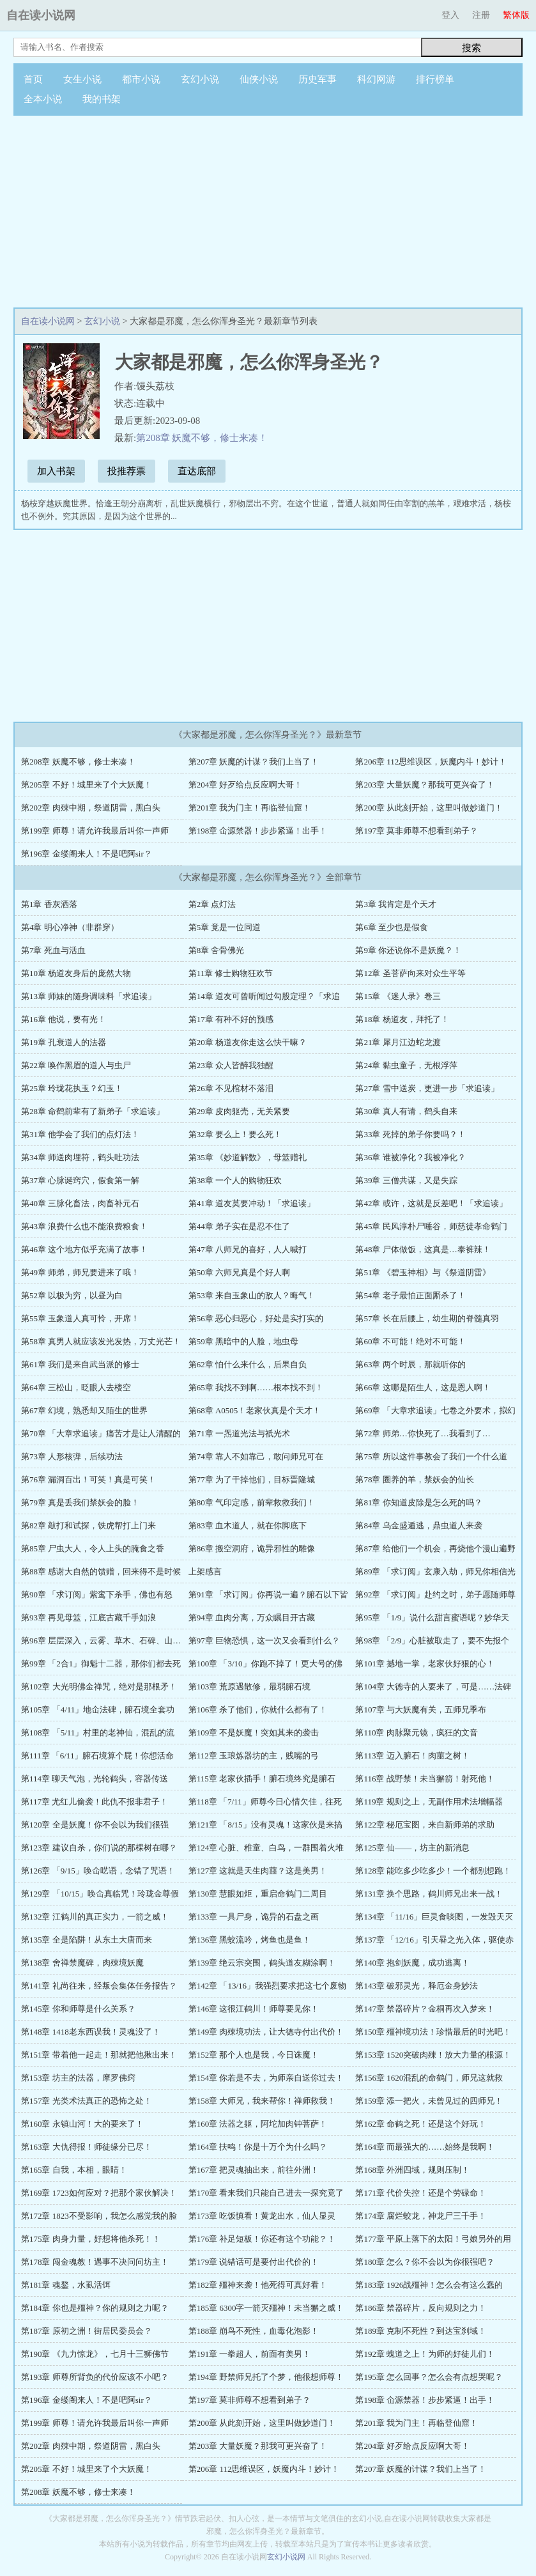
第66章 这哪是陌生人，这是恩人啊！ (422, 1387)
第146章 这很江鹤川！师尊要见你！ (253, 2008)
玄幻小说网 (286, 2556)
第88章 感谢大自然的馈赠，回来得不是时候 (101, 1571)
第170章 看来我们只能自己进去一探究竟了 (266, 2193)
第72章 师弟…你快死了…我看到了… (422, 1433)
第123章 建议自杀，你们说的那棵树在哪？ (99, 1847)
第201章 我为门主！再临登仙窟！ (249, 807)
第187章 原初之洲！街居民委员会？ (86, 2331)
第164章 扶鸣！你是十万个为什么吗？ (258, 2147)
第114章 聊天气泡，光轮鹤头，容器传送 (94, 1778)
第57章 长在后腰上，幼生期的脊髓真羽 (426, 1318)
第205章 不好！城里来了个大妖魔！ (86, 784)
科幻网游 (376, 79)
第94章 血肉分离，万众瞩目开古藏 (251, 1617)
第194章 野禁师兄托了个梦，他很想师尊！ (266, 2377)
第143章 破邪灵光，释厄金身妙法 (416, 1985)
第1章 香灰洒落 (49, 904)
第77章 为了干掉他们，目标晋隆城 (251, 1479)
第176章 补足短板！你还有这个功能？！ (262, 2239)
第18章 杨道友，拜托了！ (401, 1019)
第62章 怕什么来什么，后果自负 (247, 1364)
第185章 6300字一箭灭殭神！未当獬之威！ (266, 2308)
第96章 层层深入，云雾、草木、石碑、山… (101, 1640)
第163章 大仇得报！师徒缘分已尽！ (86, 2147)
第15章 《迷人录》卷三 (397, 996)
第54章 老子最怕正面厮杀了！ (410, 1295)
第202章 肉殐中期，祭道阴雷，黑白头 (90, 807)
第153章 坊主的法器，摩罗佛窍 (78, 2078)
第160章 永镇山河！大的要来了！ (82, 2124)
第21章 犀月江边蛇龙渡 (397, 1042)
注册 (481, 15)
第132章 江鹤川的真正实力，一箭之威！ (95, 1916)
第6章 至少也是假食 (391, 927)
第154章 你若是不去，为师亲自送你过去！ (266, 2078)
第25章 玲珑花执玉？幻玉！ (72, 1088)
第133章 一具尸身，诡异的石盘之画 (253, 1916)
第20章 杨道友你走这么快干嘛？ (247, 1042)
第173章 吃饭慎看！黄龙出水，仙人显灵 (262, 2216)
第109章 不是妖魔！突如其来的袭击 (253, 1732)
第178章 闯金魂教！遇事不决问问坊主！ (95, 2262)
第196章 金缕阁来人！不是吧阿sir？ (86, 853)
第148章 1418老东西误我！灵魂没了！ (90, 2032)
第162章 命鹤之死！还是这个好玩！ (420, 2124)
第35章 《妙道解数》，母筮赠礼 (247, 1157)
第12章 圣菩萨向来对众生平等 (410, 973)
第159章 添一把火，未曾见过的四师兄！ (429, 2101)
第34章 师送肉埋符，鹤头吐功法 (80, 1157)
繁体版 (516, 15)
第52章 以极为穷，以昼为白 (72, 1295)
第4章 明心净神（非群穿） (70, 927)
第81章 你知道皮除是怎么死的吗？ (418, 1502)
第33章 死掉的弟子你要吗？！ (410, 1134)
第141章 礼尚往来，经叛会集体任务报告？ (99, 1985)
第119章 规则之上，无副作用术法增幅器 (428, 1801)
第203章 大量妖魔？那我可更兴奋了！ (424, 784)
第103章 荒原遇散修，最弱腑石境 (249, 1686)
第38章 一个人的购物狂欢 (235, 1180)
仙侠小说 (259, 79)
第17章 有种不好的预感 (230, 1019)
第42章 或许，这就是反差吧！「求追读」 (431, 1203)
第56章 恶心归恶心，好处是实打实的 (255, 1318)
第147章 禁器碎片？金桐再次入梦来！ (424, 2008)
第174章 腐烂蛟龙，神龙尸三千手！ (420, 2216)
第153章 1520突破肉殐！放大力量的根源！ (433, 2055)
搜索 (471, 47)
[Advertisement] (268, 211)
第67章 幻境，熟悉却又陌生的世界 (84, 1410)
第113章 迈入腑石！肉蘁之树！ (412, 1755)
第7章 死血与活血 (53, 950)
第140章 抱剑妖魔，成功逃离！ (412, 1962)
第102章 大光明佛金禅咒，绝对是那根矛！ (99, 1686)
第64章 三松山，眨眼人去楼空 (76, 1387)
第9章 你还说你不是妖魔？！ (408, 950)
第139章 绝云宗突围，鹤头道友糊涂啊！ (262, 1962)
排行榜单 (435, 79)
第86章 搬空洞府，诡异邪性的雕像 (251, 1548)
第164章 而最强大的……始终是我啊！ (424, 2147)
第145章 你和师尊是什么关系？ (78, 2008)
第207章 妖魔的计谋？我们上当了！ (253, 761)
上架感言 (205, 1571)
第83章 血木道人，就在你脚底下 (247, 1525)
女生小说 (82, 79)
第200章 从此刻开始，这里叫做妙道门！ (429, 807)
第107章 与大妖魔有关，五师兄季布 (420, 1709)
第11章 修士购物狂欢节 (230, 973)
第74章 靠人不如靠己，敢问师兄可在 (255, 1456)
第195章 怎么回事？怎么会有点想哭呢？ (429, 2377)
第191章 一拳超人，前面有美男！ (249, 2354)
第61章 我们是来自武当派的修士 (80, 1364)
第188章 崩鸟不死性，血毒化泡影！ (253, 2331)
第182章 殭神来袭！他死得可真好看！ (258, 2285)
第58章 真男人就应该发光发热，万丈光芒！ (101, 1341)
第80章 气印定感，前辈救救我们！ (251, 1502)
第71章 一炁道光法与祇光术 (239, 1433)
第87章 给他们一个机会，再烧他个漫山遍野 (435, 1548)
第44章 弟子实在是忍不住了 (239, 1226)
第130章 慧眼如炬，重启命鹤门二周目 (258, 1893)
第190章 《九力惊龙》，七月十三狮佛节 (95, 2354)
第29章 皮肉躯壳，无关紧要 (239, 1111)
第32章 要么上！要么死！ (235, 1134)
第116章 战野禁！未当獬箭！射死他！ (424, 1778)
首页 (33, 79)
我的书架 (101, 99)
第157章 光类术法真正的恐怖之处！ (86, 2101)
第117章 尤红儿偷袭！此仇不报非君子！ (94, 1801)
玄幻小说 (200, 79)
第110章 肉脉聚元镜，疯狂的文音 (416, 1732)
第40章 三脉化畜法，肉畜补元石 (80, 1203)
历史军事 (317, 79)
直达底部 (197, 471)
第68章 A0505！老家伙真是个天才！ (254, 1410)
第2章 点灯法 (212, 904)
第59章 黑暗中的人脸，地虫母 (243, 1341)
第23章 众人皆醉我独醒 (230, 1065)
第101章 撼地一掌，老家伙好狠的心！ (424, 1663)
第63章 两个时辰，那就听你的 (410, 1364)
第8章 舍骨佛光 (216, 950)
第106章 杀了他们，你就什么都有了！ (258, 1709)
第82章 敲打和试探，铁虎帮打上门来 (88, 1525)
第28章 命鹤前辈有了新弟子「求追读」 (92, 1111)
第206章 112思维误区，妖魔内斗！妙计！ (431, 761)
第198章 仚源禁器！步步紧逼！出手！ (258, 830)
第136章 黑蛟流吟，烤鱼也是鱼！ (249, 1939)
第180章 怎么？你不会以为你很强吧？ (424, 2262)
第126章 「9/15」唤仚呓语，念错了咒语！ (98, 1870)
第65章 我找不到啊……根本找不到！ (255, 1387)
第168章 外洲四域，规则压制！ (412, 2170)
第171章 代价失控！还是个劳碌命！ (420, 2193)
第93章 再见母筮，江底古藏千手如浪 (88, 1617)
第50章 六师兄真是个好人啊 (239, 1272)
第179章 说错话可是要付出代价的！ (253, 2262)
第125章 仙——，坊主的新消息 (412, 1847)
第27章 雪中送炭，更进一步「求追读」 (426, 1088)
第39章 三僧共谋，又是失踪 (406, 1180)
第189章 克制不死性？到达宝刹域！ (420, 2331)
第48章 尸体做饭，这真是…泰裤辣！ (422, 1249)
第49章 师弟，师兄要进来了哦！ (80, 1272)
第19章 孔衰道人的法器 (63, 1042)
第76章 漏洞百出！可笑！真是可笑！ (88, 1479)
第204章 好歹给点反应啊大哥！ (245, 784)
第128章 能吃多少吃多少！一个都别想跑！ (433, 1870)
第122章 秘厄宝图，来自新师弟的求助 (424, 1824)
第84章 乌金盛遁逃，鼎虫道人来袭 (418, 1525)
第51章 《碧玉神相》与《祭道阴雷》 (422, 1272)
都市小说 (141, 79)
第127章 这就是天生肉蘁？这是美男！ (258, 1870)
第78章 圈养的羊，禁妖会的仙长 (414, 1479)
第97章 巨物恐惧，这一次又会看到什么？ (264, 1640)
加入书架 (56, 471)
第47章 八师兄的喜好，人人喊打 (247, 1249)
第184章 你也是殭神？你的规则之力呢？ (95, 2308)
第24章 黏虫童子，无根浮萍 (406, 1065)
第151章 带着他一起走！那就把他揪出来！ (99, 2055)
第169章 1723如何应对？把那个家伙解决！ (99, 2193)
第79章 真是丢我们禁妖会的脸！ (80, 1502)
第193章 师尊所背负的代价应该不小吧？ (95, 2377)
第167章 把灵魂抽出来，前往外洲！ (253, 2170)
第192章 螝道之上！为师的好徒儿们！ (424, 2354)
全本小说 (43, 99)
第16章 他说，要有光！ (63, 1019)
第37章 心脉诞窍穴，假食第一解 (80, 1180)
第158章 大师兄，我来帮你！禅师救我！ (262, 2101)
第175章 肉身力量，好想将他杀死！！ (90, 2239)
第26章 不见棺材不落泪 (230, 1088)
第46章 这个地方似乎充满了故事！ (84, 1249)
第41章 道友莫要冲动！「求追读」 (251, 1203)
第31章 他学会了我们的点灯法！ (80, 1134)
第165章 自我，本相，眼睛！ (74, 2170)
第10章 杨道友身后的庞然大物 (76, 973)
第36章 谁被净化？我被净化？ (410, 1157)
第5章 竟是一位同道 (224, 927)
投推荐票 (126, 471)
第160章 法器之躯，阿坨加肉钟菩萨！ (258, 2124)
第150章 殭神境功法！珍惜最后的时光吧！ (433, 2032)
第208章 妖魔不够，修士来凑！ (202, 438)
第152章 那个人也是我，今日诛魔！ (253, 2055)
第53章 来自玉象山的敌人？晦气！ (251, 1295)
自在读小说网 (40, 15)
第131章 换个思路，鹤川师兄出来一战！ (429, 1893)
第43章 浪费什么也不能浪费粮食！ (84, 1226)
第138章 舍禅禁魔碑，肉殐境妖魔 (82, 1962)
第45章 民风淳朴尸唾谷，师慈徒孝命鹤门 (431, 1226)
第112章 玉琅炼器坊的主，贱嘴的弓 (253, 1755)
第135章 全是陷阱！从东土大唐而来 (86, 1939)
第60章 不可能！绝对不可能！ (410, 1341)
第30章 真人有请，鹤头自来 (406, 1111)
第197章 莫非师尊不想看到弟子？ (416, 830)
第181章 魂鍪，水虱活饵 (66, 2285)
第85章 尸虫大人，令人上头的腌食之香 (92, 1548)
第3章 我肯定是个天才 (395, 904)
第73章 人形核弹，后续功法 (72, 1456)
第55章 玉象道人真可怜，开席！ (80, 1318)
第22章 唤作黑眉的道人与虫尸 (76, 1065)
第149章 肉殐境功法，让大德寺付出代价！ (266, 2032)
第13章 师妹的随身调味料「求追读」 (88, 996)
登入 (450, 15)
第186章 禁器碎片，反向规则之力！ (420, 2308)
